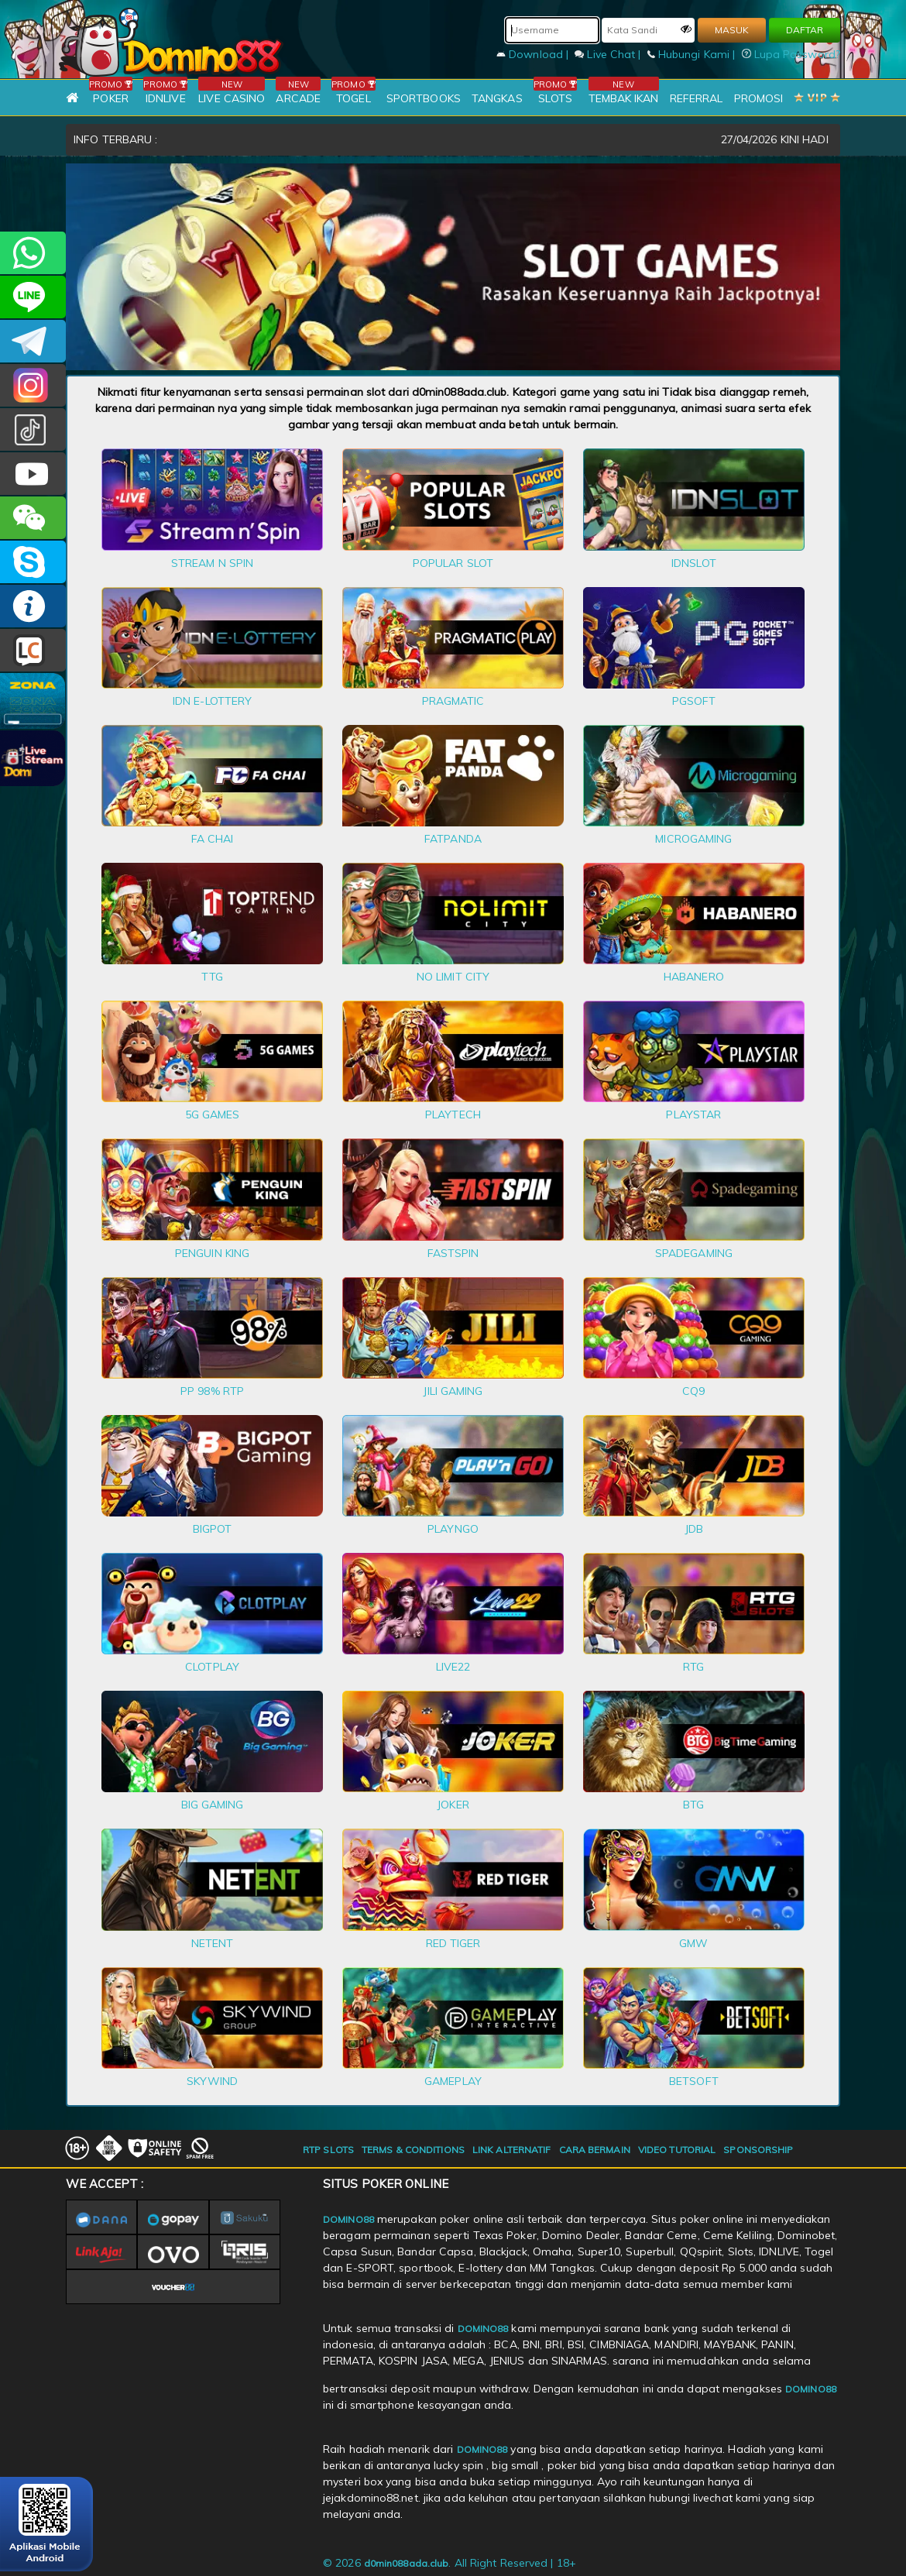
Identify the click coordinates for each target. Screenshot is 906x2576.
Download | (533, 54)
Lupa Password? (791, 54)
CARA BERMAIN (594, 2149)
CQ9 (693, 1391)
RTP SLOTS (328, 2149)
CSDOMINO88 (33, 297)
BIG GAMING (212, 1805)
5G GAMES (212, 1114)
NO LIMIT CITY (453, 977)
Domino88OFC (33, 341)
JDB (694, 1529)
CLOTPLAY (212, 1667)
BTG (693, 1805)
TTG (211, 977)
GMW (693, 1943)
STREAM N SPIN (212, 563)
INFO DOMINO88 (33, 606)
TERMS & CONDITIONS (413, 2149)
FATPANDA (453, 839)
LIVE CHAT (33, 650)
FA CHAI (212, 839)
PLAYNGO (453, 1529)
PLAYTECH (453, 1114)
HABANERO (694, 977)
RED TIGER (453, 1943)
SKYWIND (212, 2081)
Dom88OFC (33, 385)
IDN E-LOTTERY (212, 701)
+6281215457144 (33, 253)
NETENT (212, 1943)
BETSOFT (694, 2081)
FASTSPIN (453, 1253)
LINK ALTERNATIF (511, 2149)
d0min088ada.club (406, 2563)
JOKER (453, 1805)
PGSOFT (694, 701)
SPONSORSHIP (758, 2149)
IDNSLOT (693, 563)
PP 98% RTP (212, 1391)
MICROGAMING (693, 839)
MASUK (732, 30)
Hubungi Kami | (693, 54)
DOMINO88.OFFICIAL (33, 473)
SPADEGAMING (694, 1253)
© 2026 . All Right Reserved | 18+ (449, 2563)
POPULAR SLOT (453, 563)
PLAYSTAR (693, 1114)
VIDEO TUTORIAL (677, 2149)
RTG (693, 1667)
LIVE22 (453, 1667)
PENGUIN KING (212, 1253)
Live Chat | (609, 54)
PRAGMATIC (453, 701)
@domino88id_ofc (33, 429)
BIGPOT (212, 1529)
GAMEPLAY (453, 2081)
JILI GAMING (452, 1391)
